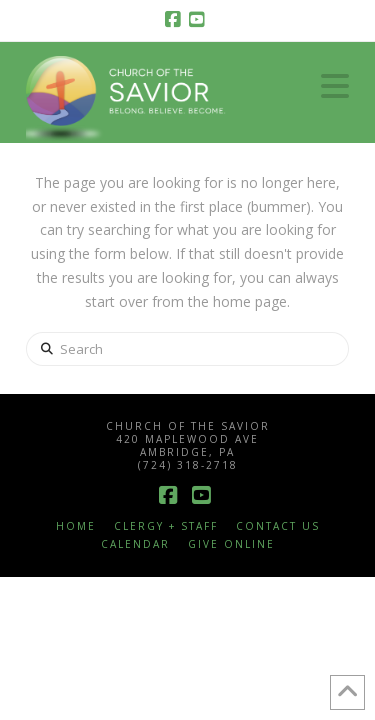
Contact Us (278, 526)
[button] (335, 86)
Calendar (135, 544)
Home (76, 526)
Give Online (231, 544)
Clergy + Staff (166, 526)
